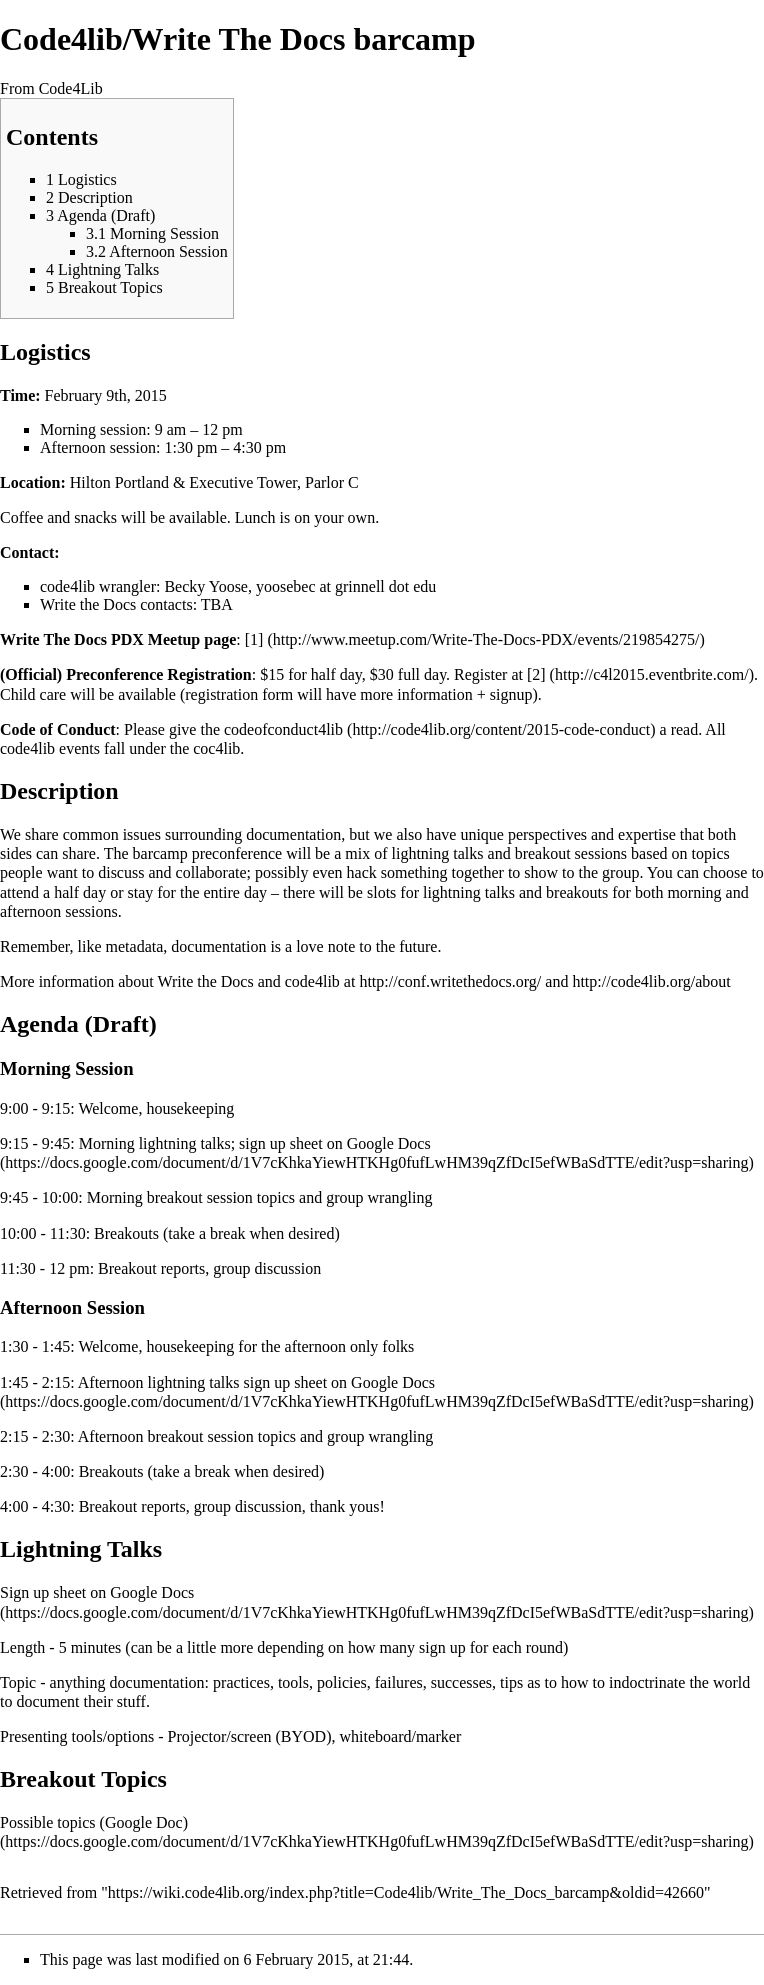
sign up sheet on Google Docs (335, 1143)
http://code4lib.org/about (651, 981)
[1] (254, 639)
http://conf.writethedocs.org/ (450, 981)
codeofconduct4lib (283, 729)
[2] (536, 674)
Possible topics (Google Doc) (94, 1822)
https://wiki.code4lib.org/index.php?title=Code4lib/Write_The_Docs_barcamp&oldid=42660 (406, 1892)
